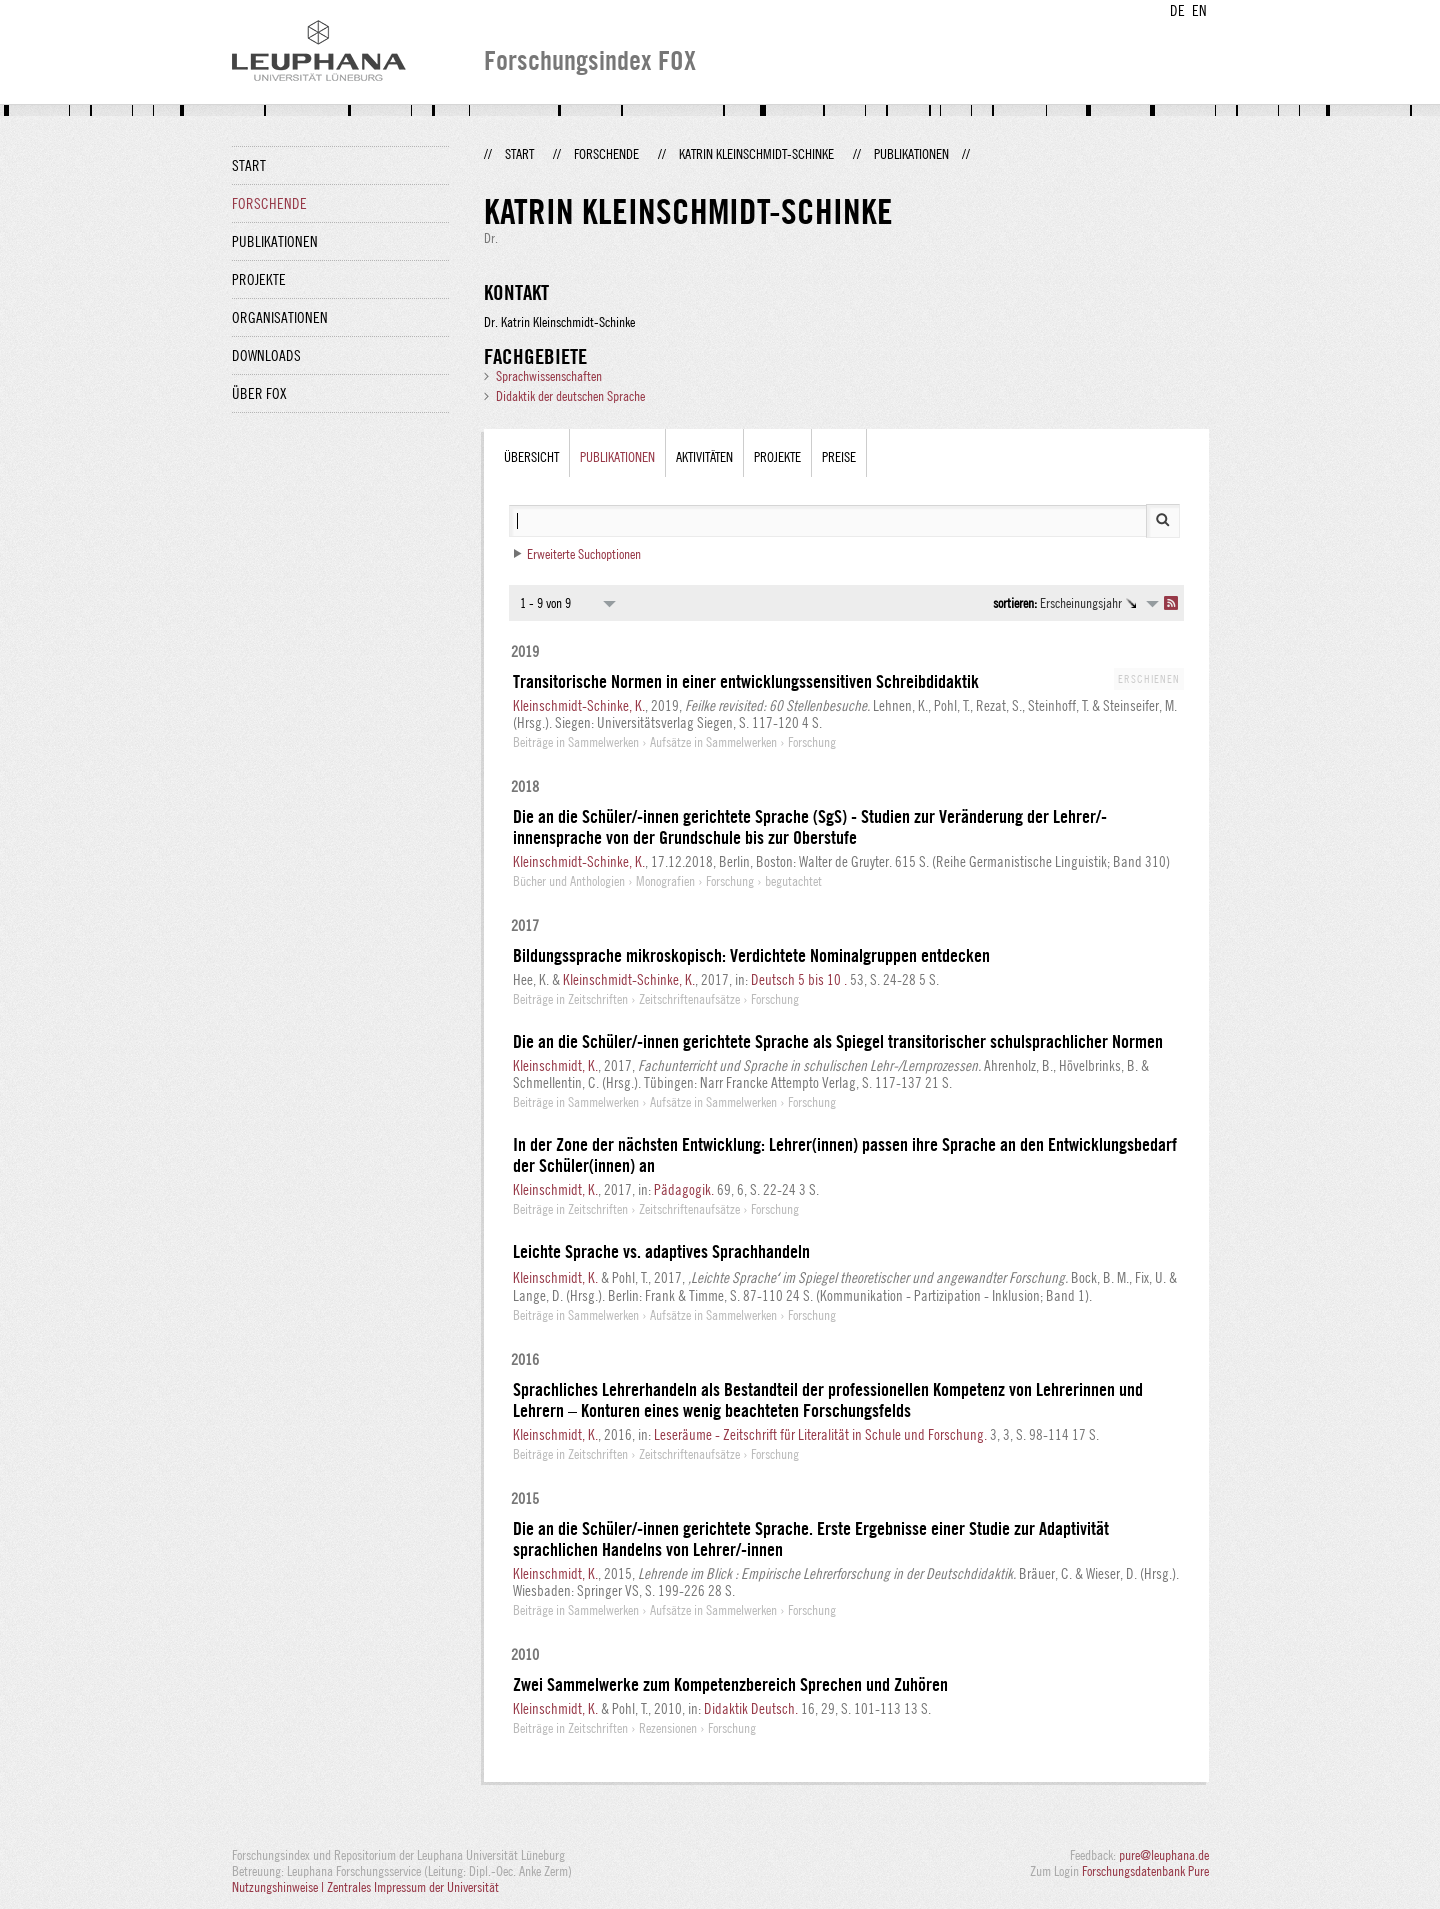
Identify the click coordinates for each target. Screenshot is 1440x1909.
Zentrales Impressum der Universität (413, 1887)
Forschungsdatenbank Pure (1145, 1871)
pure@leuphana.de (1164, 1855)
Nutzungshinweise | (279, 1887)
